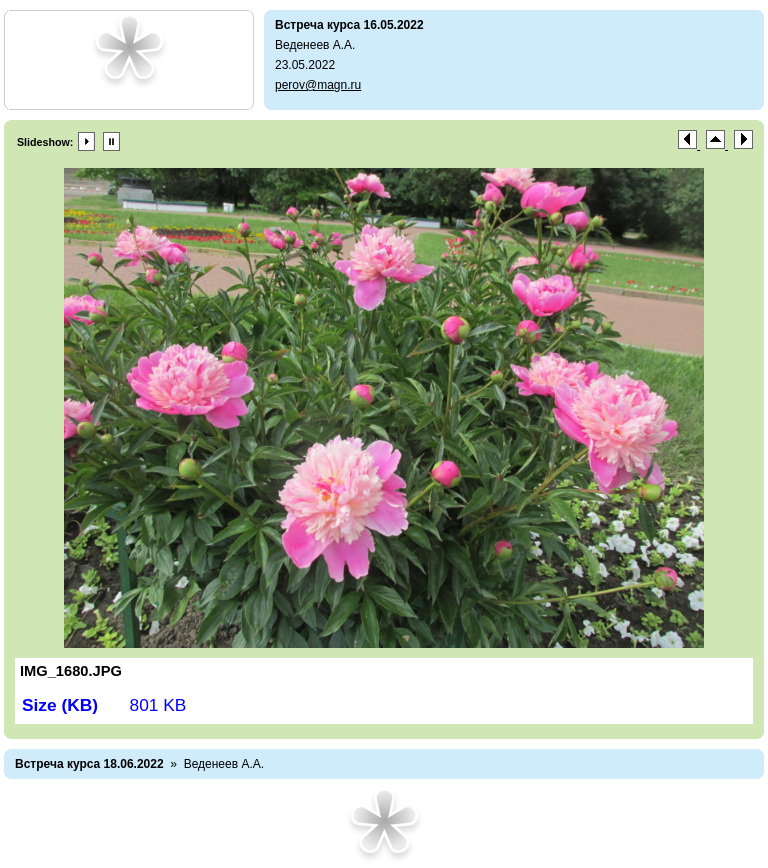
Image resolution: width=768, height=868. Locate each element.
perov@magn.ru (318, 85)
